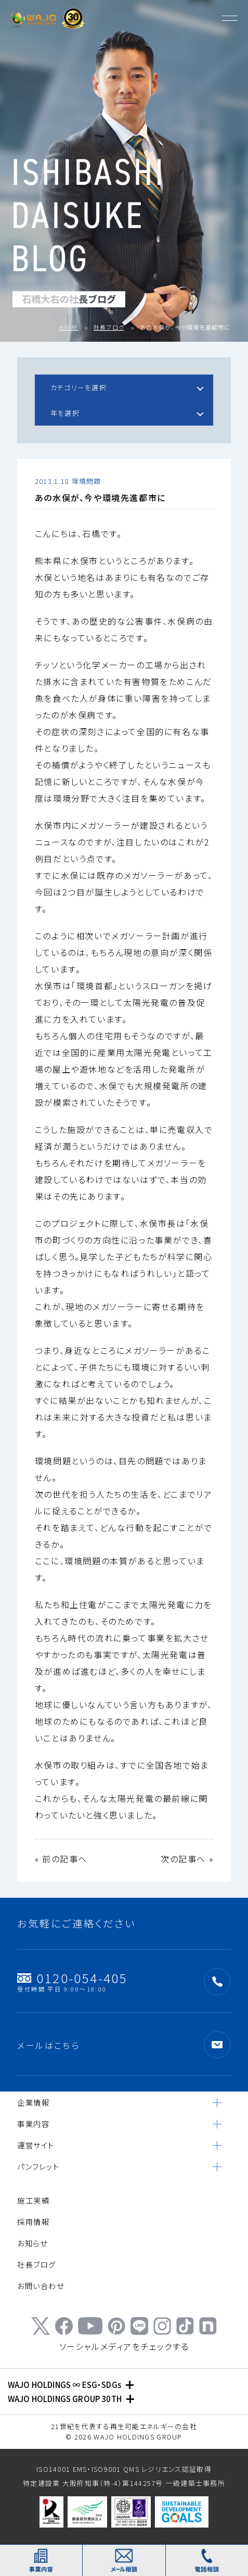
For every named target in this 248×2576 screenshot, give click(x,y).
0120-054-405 (72, 1981)
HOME (68, 327)
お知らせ (32, 2242)
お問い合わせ (40, 2285)
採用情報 (33, 2221)
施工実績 (33, 2200)
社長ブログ (109, 327)
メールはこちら (48, 2045)
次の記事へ (183, 1858)
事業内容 (33, 2123)
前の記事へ (64, 1858)
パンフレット (38, 2166)
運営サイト (35, 2144)
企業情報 (33, 2102)
